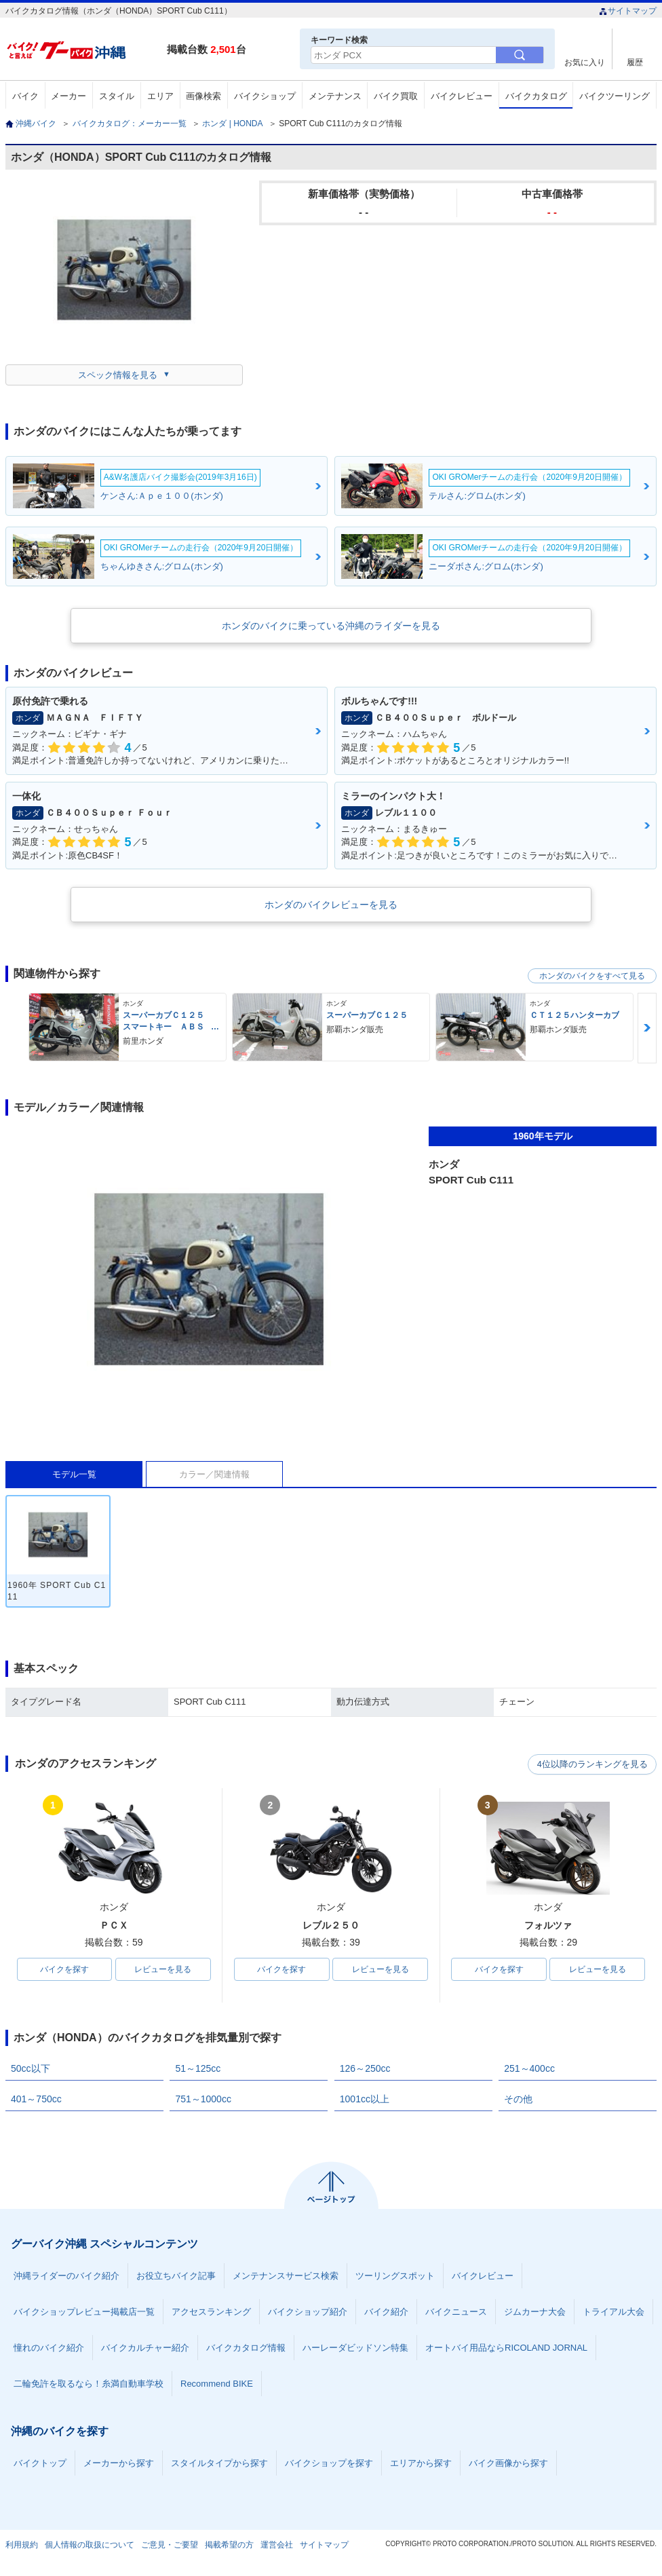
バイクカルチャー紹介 (145, 2348)
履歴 (635, 62)
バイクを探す (64, 1969)
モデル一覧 (74, 1474)
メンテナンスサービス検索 (285, 2276)
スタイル (116, 96)
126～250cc (365, 2068)
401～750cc (36, 2099)
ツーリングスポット (395, 2276)
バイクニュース (456, 2312)
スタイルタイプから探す (219, 2463)
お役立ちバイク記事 (176, 2276)
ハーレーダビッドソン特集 (355, 2348)
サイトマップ (628, 11)
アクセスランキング (211, 2312)
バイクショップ (265, 96)
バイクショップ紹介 (307, 2312)
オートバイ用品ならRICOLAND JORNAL (506, 2348)
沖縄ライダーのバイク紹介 (66, 2276)
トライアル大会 (613, 2312)
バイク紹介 (386, 2312)
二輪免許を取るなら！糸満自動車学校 (88, 2384)
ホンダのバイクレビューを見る (331, 904)
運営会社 (276, 2545)
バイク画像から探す (508, 2463)
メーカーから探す (118, 2463)
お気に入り (584, 62)
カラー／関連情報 (214, 1474)
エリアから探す (421, 2463)
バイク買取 (396, 96)
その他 (518, 2099)
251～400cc (529, 2068)
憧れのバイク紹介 (49, 2348)
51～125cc (197, 2068)
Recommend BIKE (216, 2384)
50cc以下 (30, 2068)
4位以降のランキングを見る (594, 1764)
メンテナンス (335, 96)
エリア (160, 96)
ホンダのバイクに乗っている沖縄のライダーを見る (331, 625)
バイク (25, 96)
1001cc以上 (364, 2099)
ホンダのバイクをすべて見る (592, 976)
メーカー (68, 96)
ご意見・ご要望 (169, 2545)
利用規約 (21, 2545)
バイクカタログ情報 (246, 2348)
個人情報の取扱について (89, 2545)
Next (647, 1028)
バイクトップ (40, 2463)
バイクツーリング (614, 96)
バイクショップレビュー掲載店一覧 (84, 2312)
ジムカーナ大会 (535, 2312)
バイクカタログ (536, 96)
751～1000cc (203, 2099)
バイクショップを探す (329, 2463)
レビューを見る (162, 1969)
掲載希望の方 (229, 2545)
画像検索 (203, 96)
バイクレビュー (461, 96)
